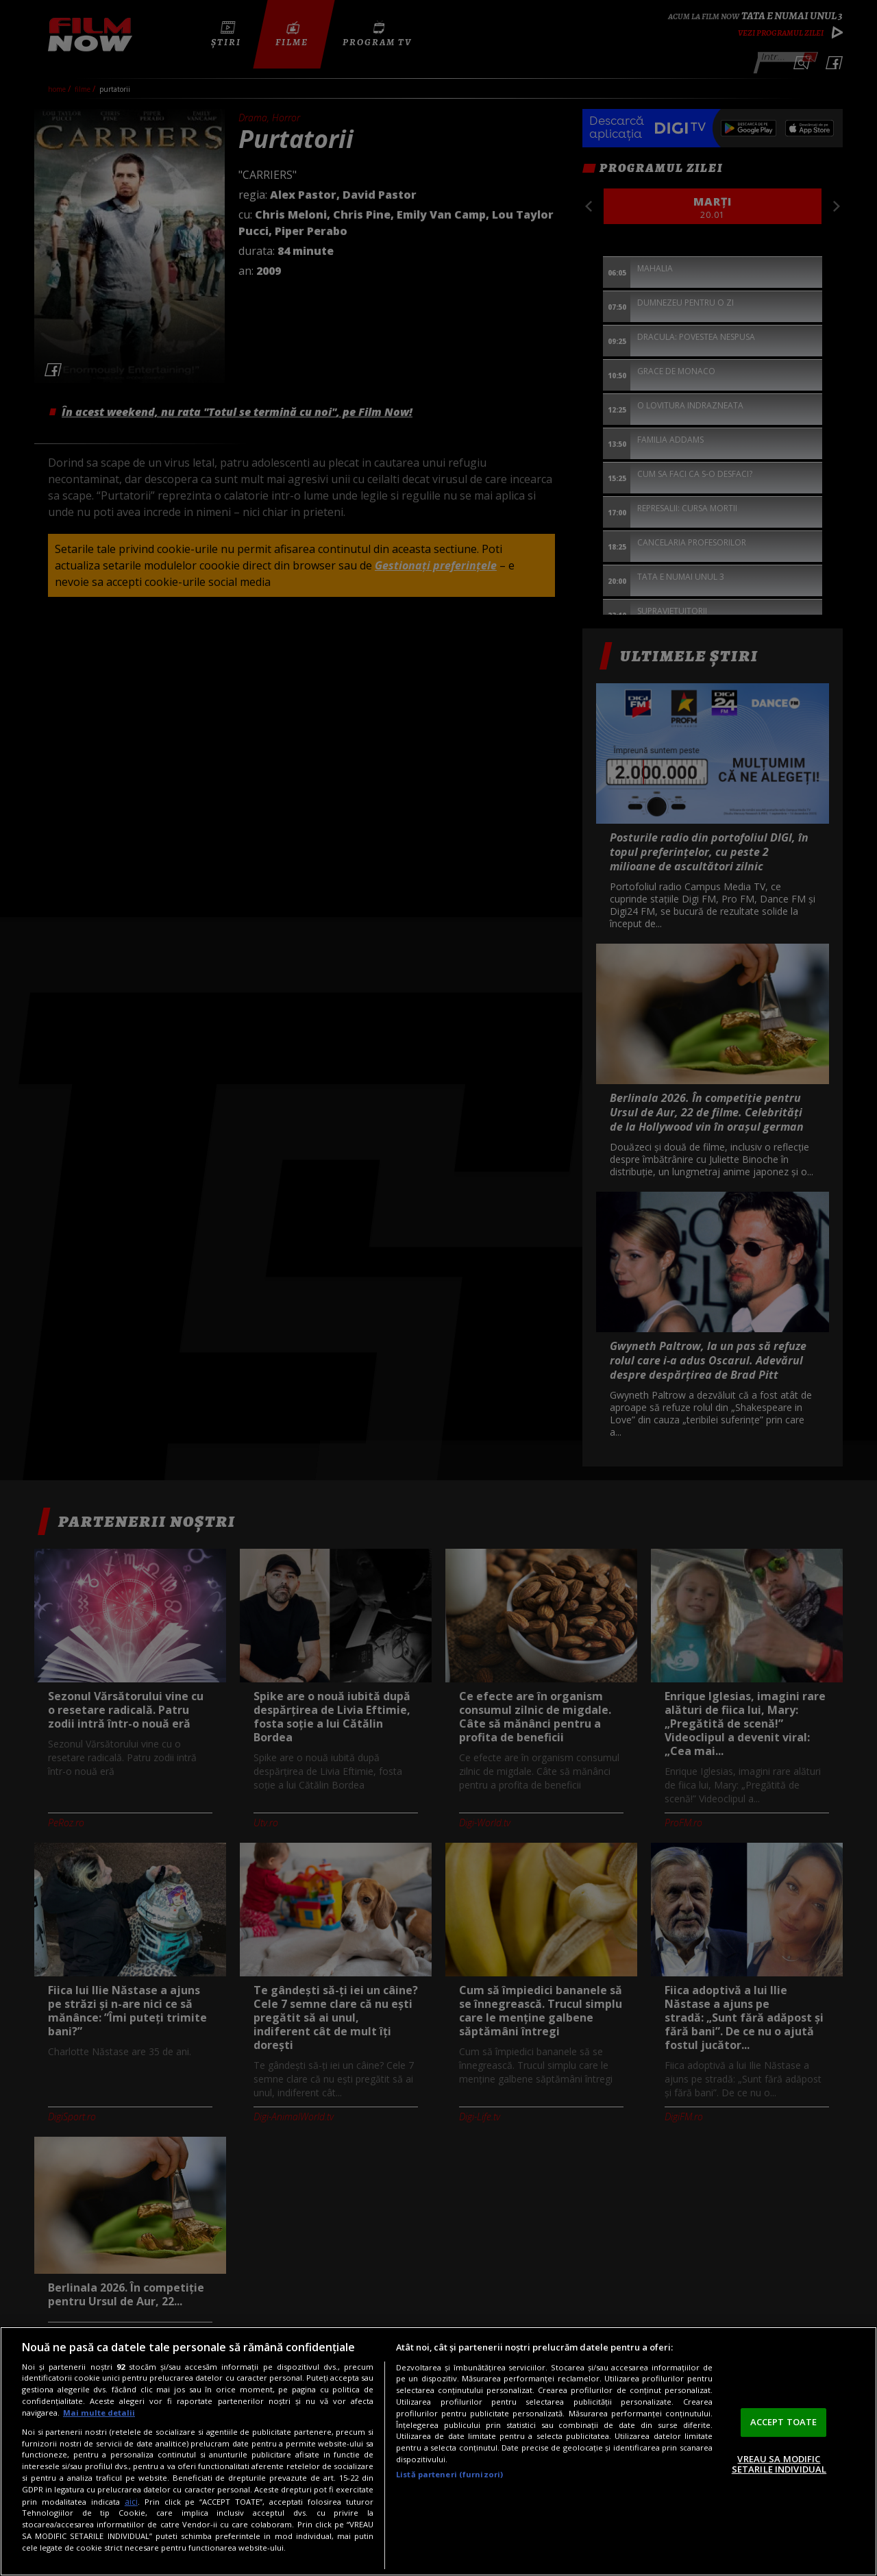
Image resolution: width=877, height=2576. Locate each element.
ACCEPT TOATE (783, 2422)
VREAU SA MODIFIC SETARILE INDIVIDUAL (779, 2464)
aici (131, 2501)
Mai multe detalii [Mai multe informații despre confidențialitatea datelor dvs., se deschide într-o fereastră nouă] (99, 2412)
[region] (438, 2451)
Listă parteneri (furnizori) (449, 2474)
